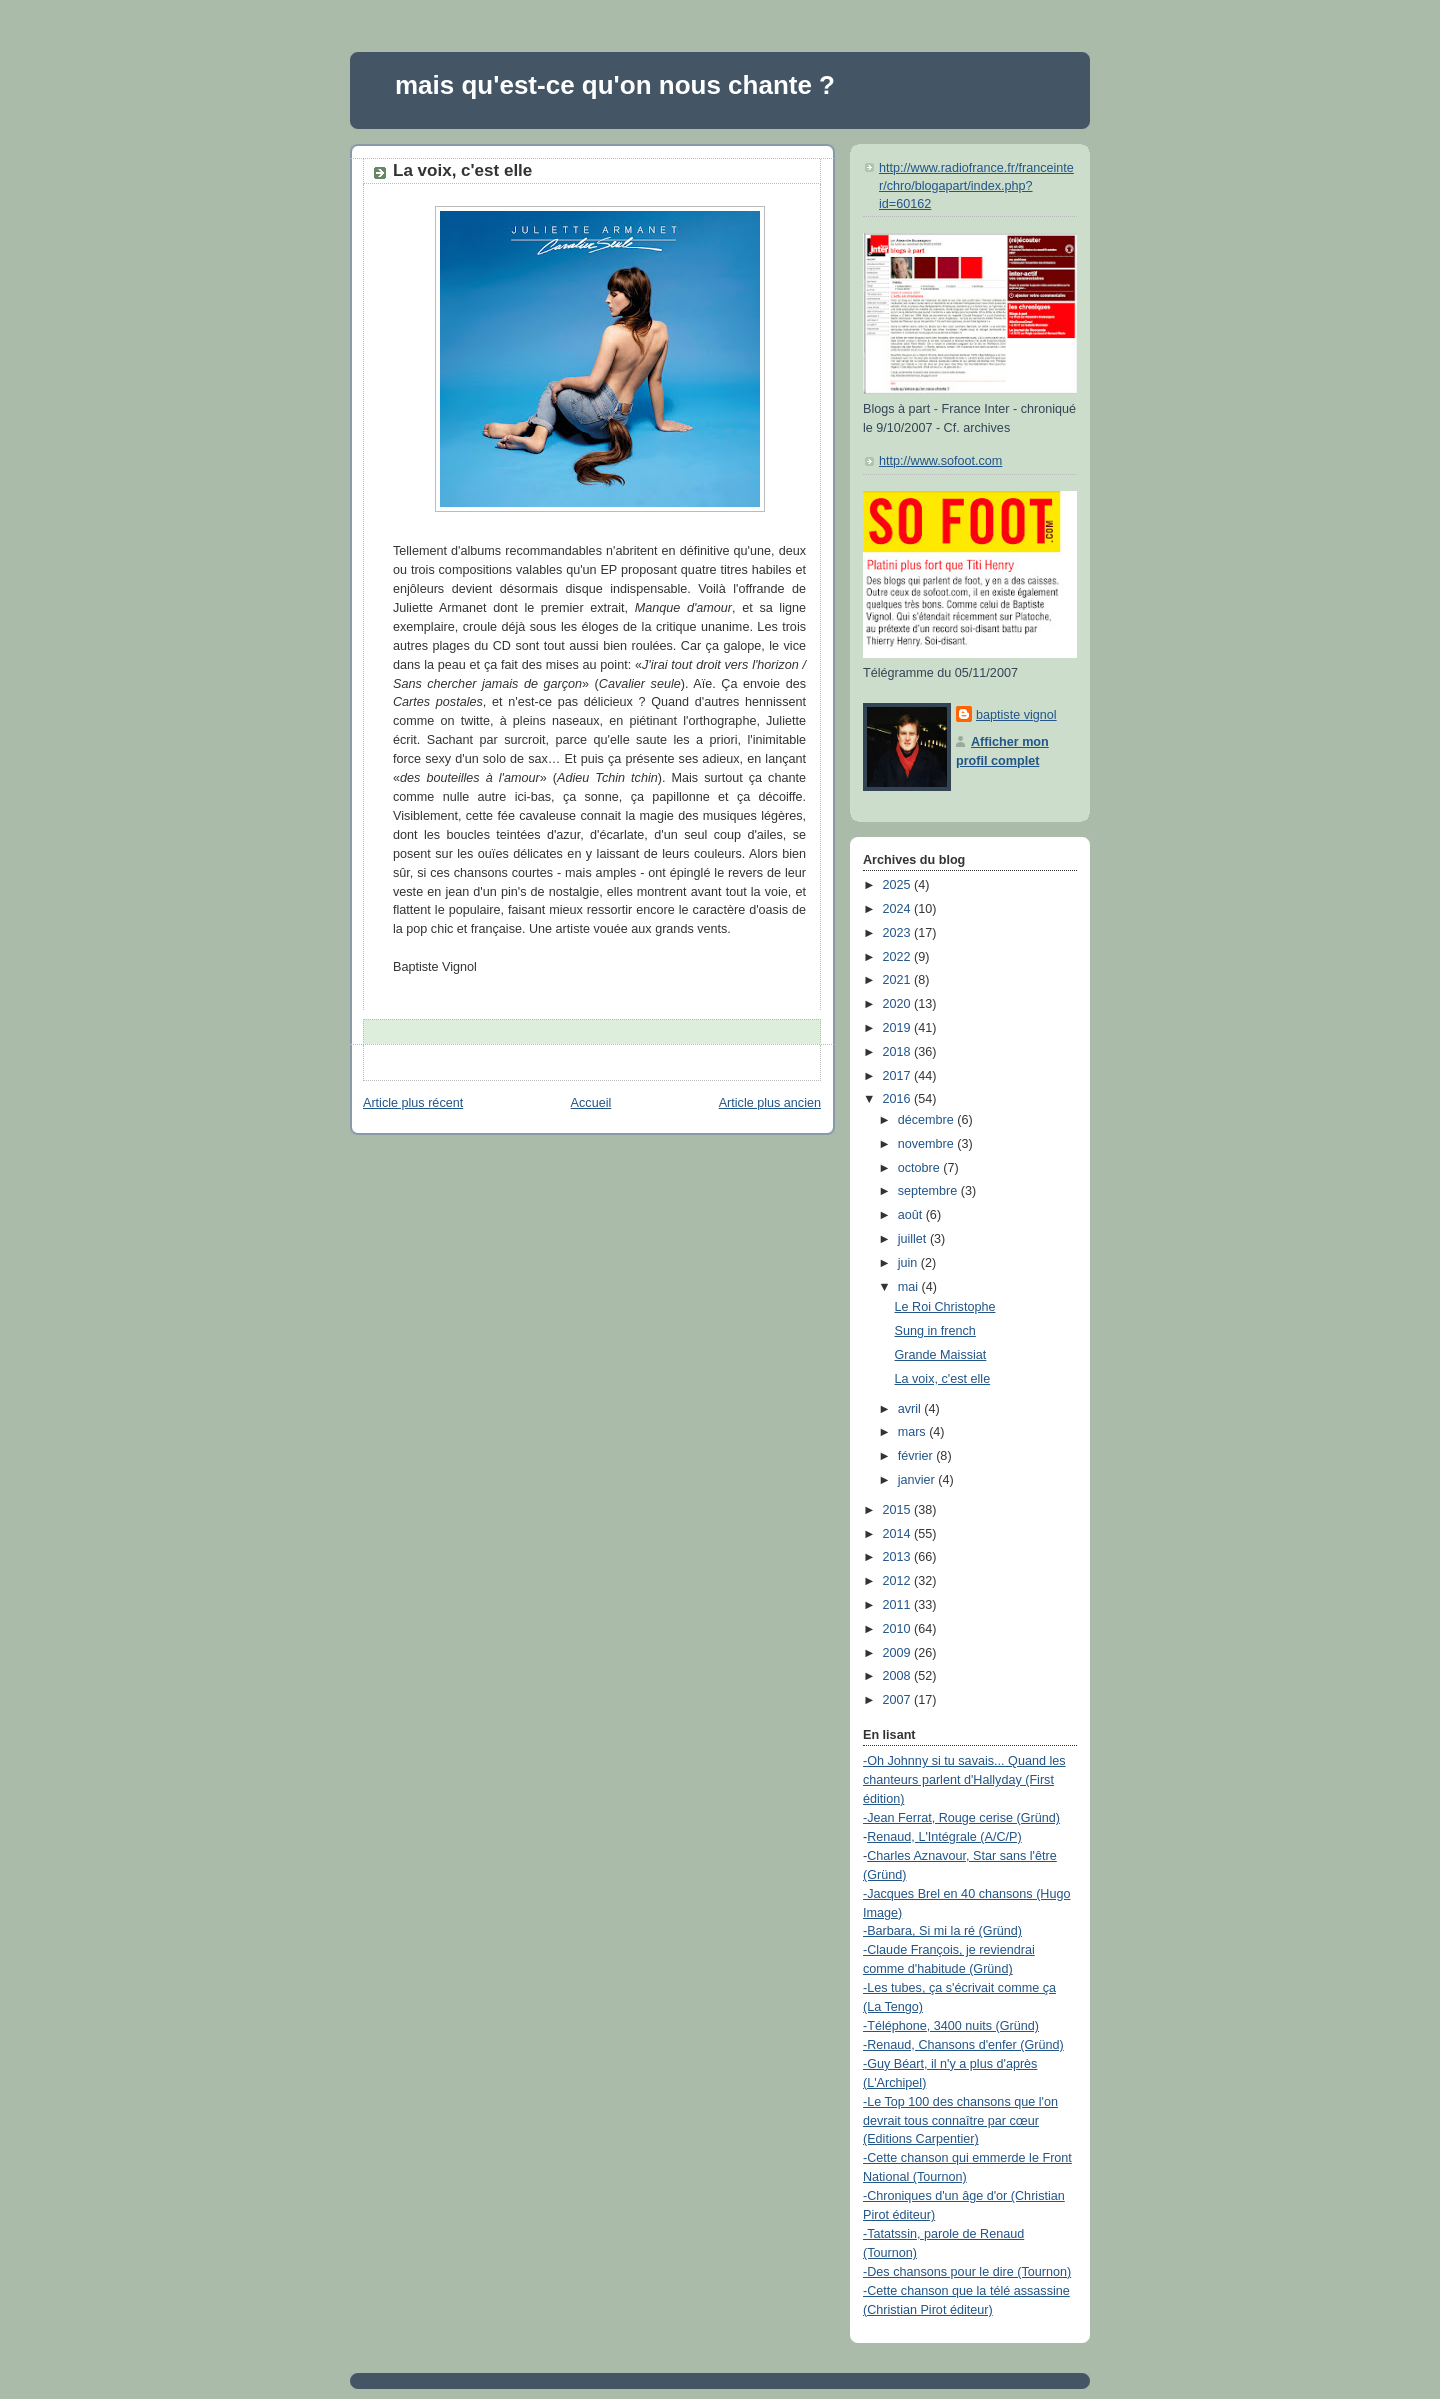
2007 (899, 1700)
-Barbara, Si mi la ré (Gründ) (942, 1931)
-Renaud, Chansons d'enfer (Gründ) (963, 2045)
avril (911, 1409)
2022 (899, 957)
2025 (899, 885)
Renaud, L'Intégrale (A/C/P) (944, 1837)
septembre (929, 1191)
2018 (899, 1052)
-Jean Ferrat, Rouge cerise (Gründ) (961, 1818)
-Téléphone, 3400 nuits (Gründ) (951, 2026)
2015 (899, 1510)
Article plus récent (413, 1103)
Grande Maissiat (941, 1355)
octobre (921, 1168)
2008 (899, 1676)
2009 (899, 1653)
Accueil (591, 1103)
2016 (899, 1099)
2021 (899, 980)
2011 (899, 1605)
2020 (899, 1004)
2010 (899, 1629)
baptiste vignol (1016, 715)
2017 (899, 1076)
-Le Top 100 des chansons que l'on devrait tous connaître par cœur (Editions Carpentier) (960, 2121)
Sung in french (935, 1331)
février (917, 1456)
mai (910, 1287)
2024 (899, 909)
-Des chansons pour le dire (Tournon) (967, 2272)
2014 (899, 1534)
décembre (928, 1120)
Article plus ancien (770, 1103)
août (912, 1215)
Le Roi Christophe (945, 1307)
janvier (918, 1480)
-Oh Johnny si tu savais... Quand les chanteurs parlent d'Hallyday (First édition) (964, 1780)
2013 (899, 1557)
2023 (899, 933)
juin (909, 1263)
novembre (928, 1144)
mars (914, 1432)
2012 (899, 1581)
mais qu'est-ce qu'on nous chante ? (615, 85)
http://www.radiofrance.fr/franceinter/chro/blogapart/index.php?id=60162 (976, 185)
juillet (914, 1239)
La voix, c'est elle (462, 170)
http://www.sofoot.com (940, 461)
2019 (899, 1028)
